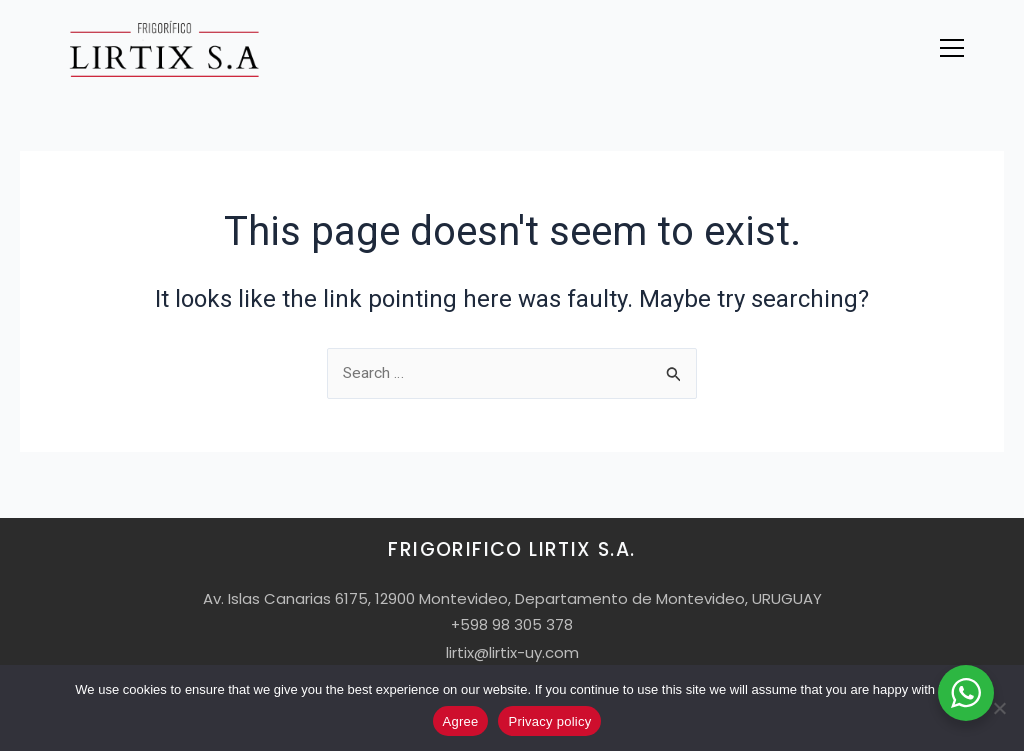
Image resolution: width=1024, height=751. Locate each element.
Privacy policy (549, 721)
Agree (461, 721)
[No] (999, 708)
